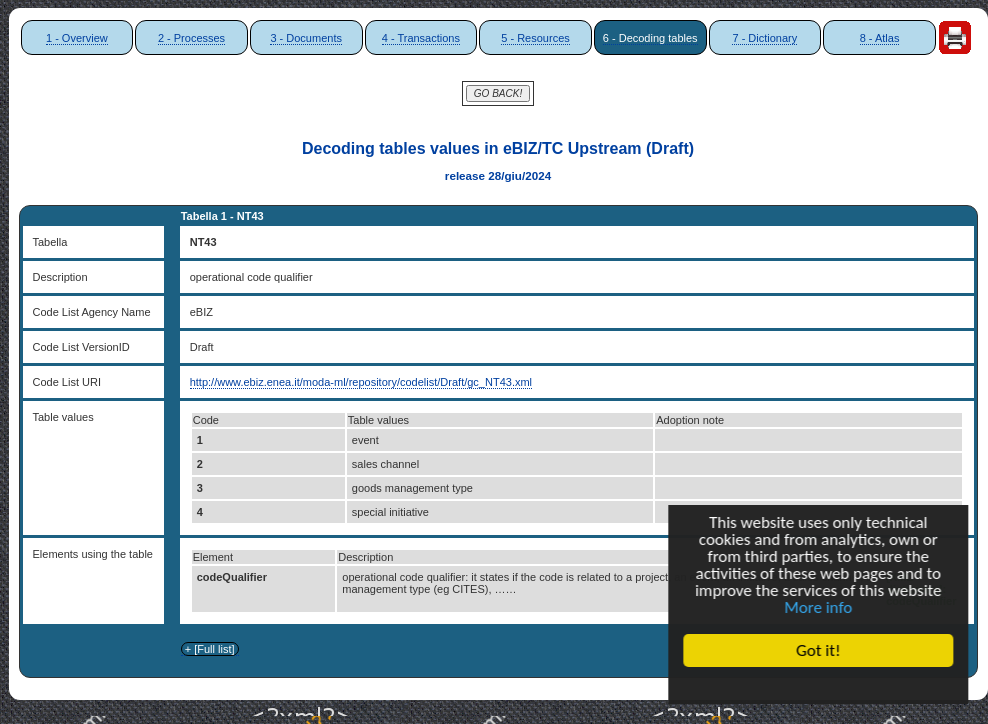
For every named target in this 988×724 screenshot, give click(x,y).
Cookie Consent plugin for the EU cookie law (821, 685)
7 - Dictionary (764, 38)
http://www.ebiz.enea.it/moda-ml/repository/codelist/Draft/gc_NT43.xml (361, 382)
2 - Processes (191, 38)
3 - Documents (306, 38)
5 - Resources (535, 38)
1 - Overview (77, 38)
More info (821, 608)
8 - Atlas (880, 38)
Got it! (821, 650)
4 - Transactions (421, 38)
